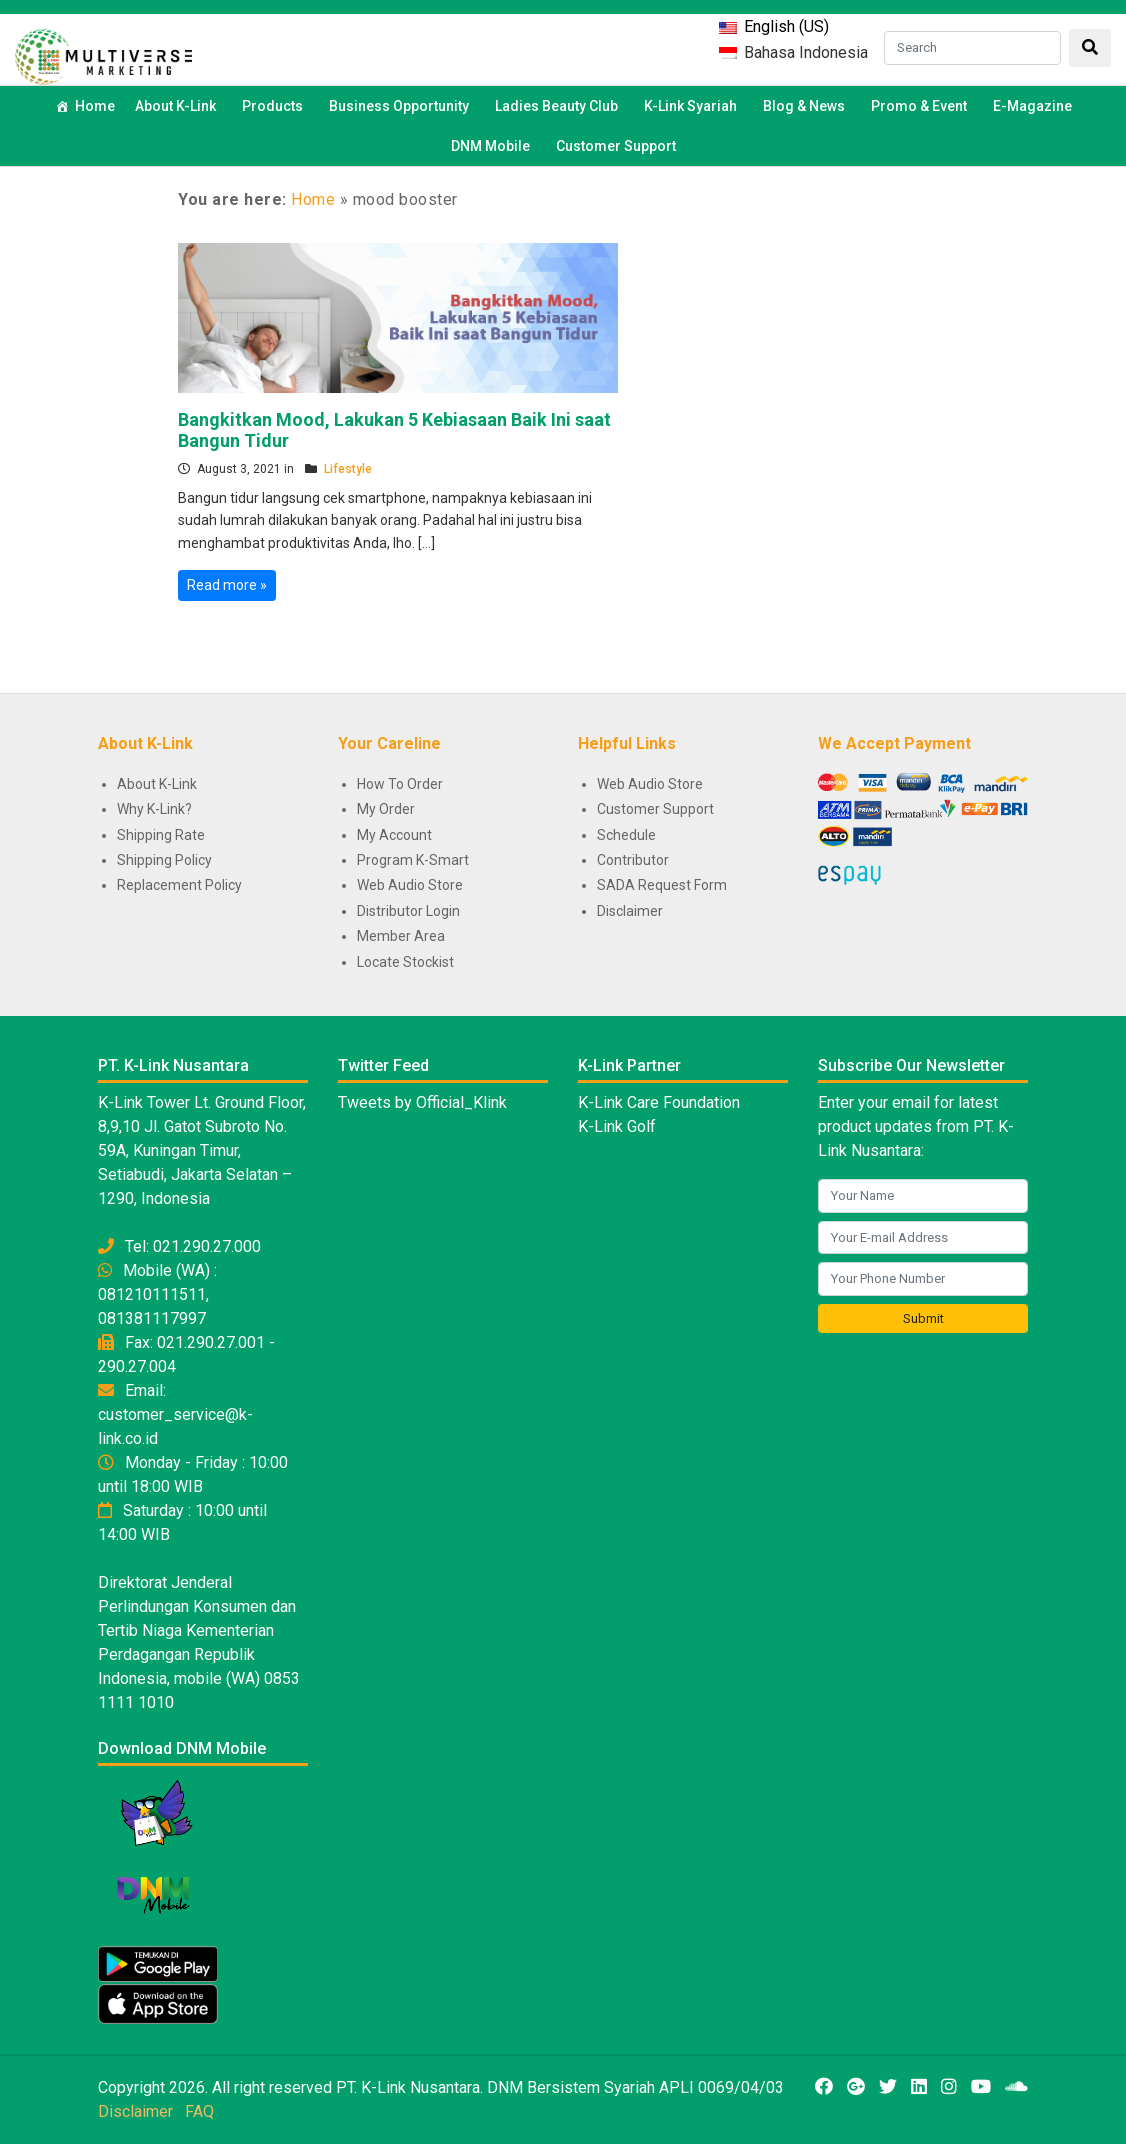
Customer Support (616, 146)
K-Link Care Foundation (659, 1102)
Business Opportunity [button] (402, 106)
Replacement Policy (179, 885)
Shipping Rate (161, 835)
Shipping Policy (164, 860)
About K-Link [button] (178, 106)
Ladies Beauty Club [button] (559, 106)
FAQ (199, 2111)
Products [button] (275, 106)
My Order (386, 809)
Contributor (633, 860)
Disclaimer (630, 911)
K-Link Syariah (693, 106)
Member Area (401, 936)
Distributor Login (408, 911)
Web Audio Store (410, 885)
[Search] (972, 48)
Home (95, 106)
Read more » (227, 585)
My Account (394, 835)
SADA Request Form (662, 885)
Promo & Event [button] (922, 106)
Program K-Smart (413, 860)
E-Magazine (1032, 106)
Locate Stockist (405, 962)
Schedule (626, 835)
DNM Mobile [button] (493, 146)
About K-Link (157, 784)
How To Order (400, 784)
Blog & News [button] (807, 106)
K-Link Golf (617, 1126)
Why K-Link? (154, 809)
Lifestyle (348, 469)
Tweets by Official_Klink (422, 1102)
